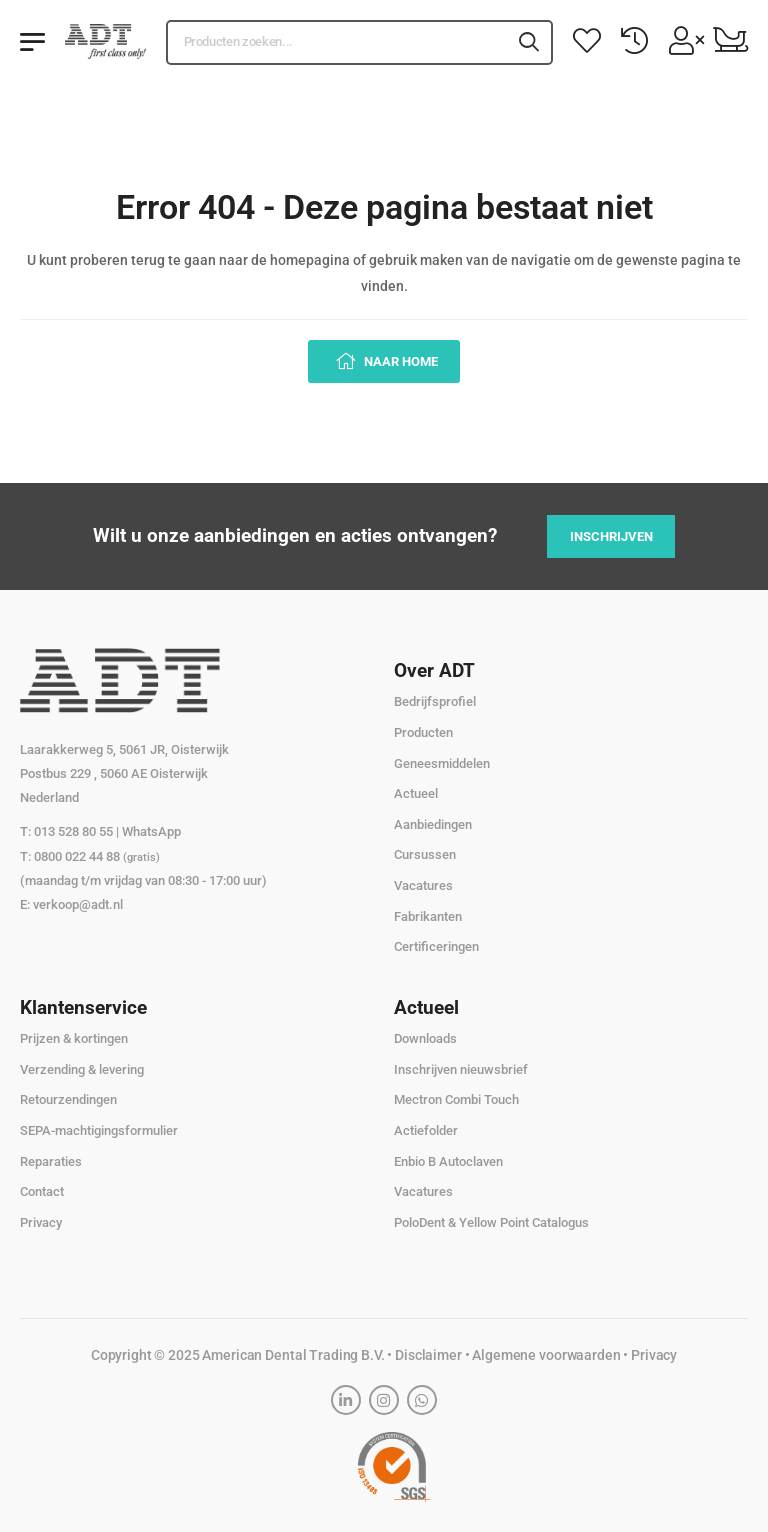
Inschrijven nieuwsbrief (461, 1069)
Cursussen (425, 854)
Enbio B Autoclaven (448, 1161)
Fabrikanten (428, 916)
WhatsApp (151, 831)
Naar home (399, 361)
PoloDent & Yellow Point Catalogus (491, 1222)
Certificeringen (436, 946)
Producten (423, 732)
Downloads (425, 1038)
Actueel (416, 793)
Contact (42, 1191)
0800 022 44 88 (97, 856)
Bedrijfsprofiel (435, 701)
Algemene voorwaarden (546, 1355)
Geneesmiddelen (442, 763)
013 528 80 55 (73, 831)
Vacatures (423, 885)
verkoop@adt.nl (78, 904)
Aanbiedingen (433, 824)
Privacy (41, 1222)
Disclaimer (428, 1355)
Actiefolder (426, 1130)
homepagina (310, 260)
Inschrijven (611, 536)
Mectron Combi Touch (456, 1099)
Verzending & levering (82, 1069)
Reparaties (51, 1161)
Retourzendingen (68, 1099)
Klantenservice (83, 1007)
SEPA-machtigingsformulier (99, 1130)
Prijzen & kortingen (74, 1038)
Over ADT (434, 670)
